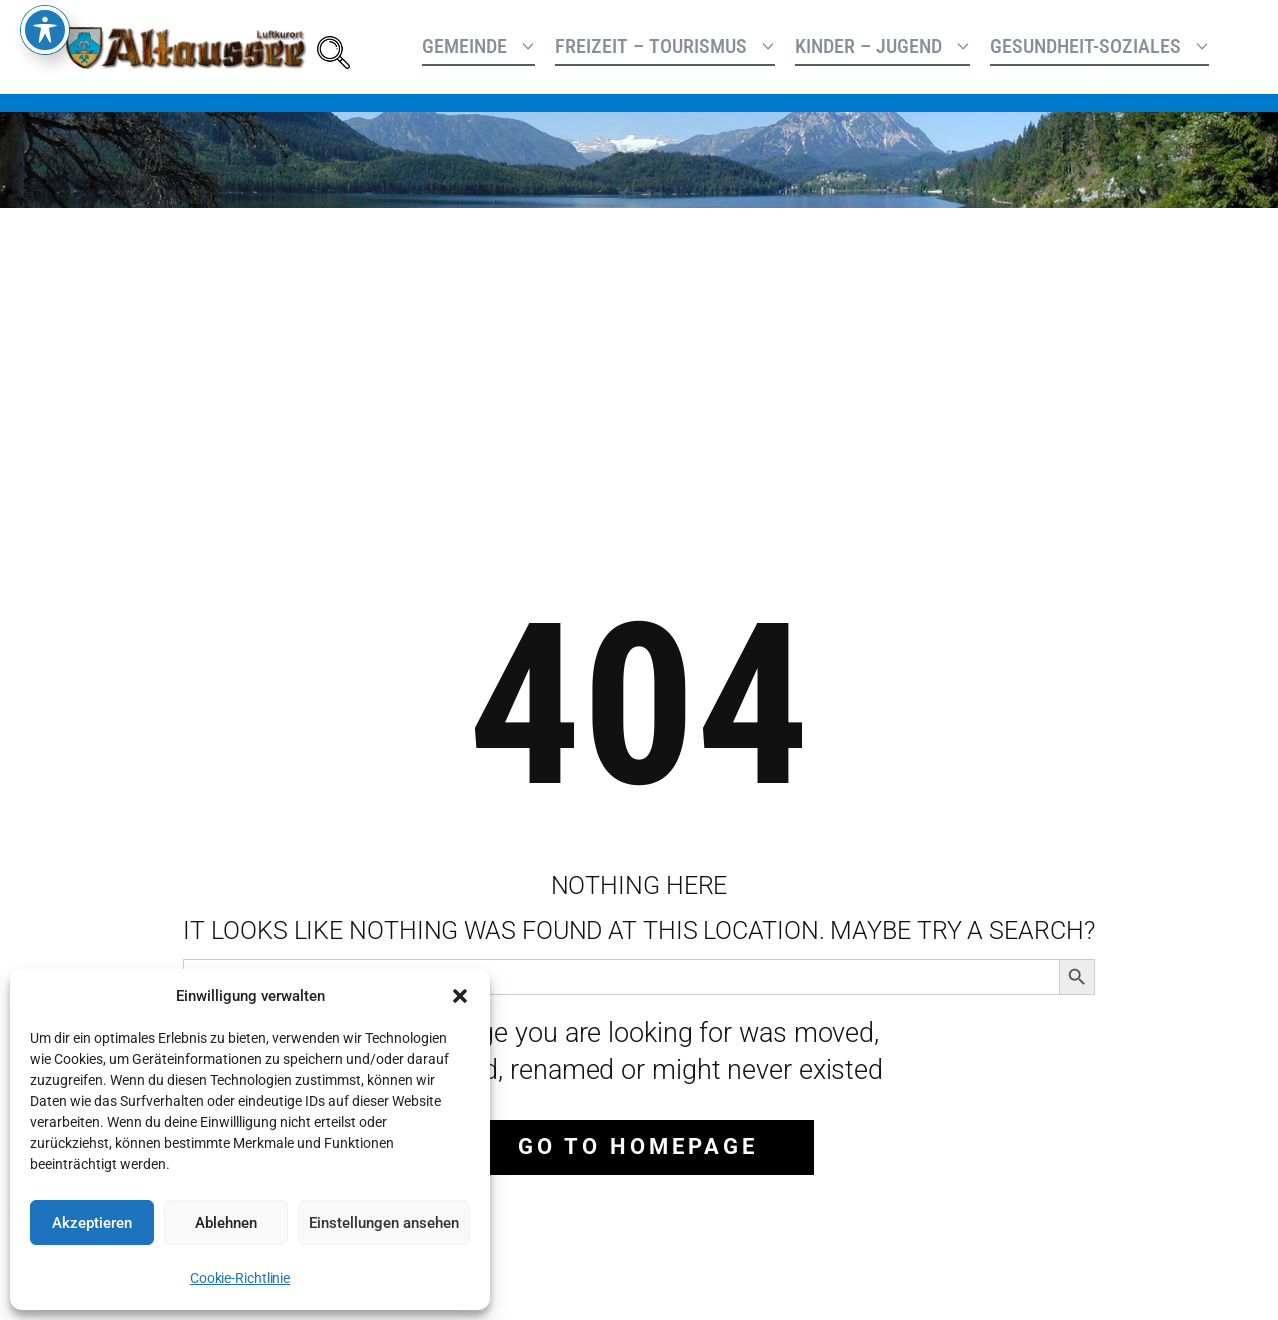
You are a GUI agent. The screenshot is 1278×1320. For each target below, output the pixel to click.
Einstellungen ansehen (384, 1223)
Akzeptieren (92, 1223)
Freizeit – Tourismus (651, 46)
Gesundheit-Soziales (1085, 46)
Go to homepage (638, 1146)
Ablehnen (226, 1223)
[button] (460, 996)
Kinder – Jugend (868, 46)
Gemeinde (464, 46)
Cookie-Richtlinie (240, 1278)
